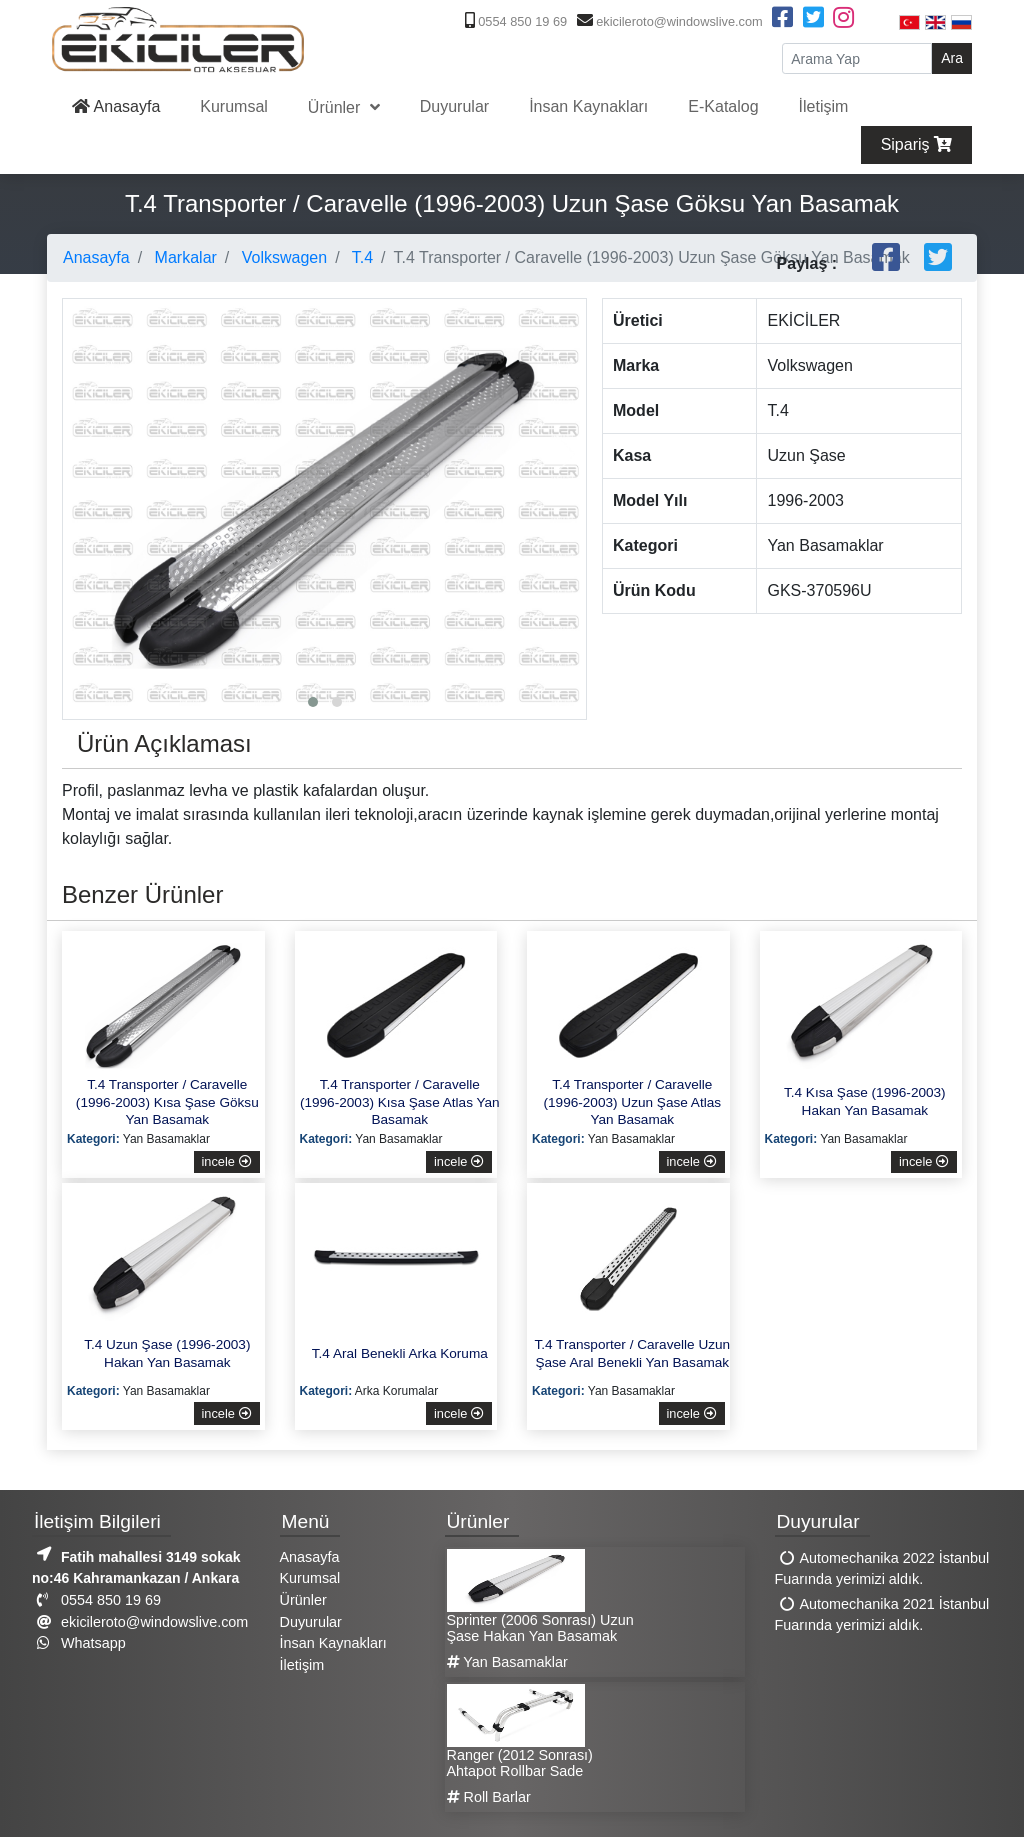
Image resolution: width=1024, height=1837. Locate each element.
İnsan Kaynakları (588, 106)
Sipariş (916, 144)
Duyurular (454, 106)
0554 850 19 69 (514, 21)
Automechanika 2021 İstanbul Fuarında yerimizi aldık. (882, 1615)
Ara (952, 58)
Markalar (183, 257)
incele (227, 1161)
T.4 (361, 257)
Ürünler (336, 107)
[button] (313, 702)
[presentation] (83, 454)
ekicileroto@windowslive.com (667, 21)
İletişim (824, 106)
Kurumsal (234, 106)
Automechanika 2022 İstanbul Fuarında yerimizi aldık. (882, 1569)
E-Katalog (723, 106)
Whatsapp (79, 1643)
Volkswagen (282, 257)
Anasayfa (116, 106)
